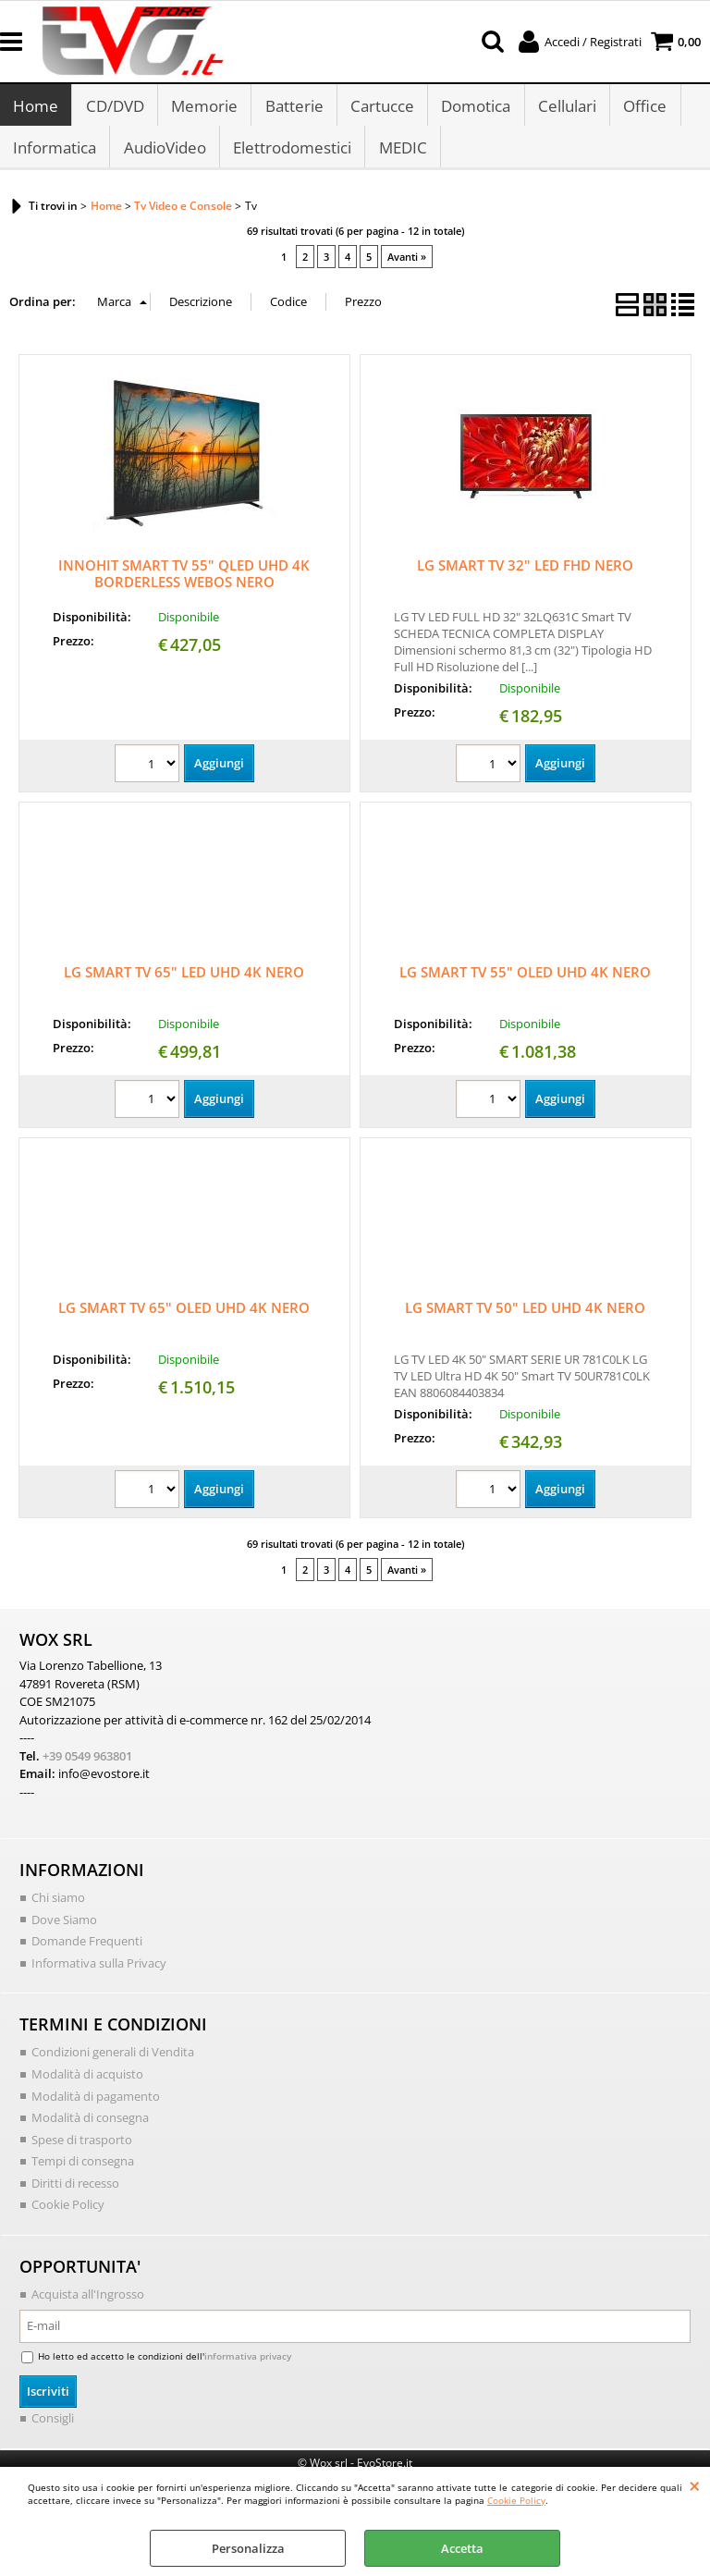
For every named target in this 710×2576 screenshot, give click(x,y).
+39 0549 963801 (87, 1766)
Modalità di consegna (90, 2126)
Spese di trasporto (81, 2149)
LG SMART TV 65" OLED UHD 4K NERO (184, 1317)
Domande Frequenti (86, 1951)
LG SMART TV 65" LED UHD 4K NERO (184, 982)
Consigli (52, 2427)
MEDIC (401, 155)
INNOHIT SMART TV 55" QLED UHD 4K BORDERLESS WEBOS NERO (184, 584)
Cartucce (380, 108)
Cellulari (564, 108)
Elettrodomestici (291, 155)
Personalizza (248, 2548)
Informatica (54, 155)
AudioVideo (164, 155)
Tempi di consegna (82, 2170)
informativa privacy (247, 2365)
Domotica (473, 108)
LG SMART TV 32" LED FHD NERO (525, 576)
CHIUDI (695, 2485)
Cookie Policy (516, 2500)
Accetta (462, 2548)
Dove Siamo (64, 1928)
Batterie (292, 108)
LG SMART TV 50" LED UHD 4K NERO (525, 1317)
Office (642, 108)
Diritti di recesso (75, 2192)
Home (35, 108)
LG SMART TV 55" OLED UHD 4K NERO (525, 982)
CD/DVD (114, 108)
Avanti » (406, 267)
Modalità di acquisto (87, 2083)
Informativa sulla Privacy (98, 1972)
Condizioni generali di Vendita (112, 2062)
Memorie (203, 108)
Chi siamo (58, 1907)
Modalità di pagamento (95, 2105)
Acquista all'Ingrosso (87, 2303)
